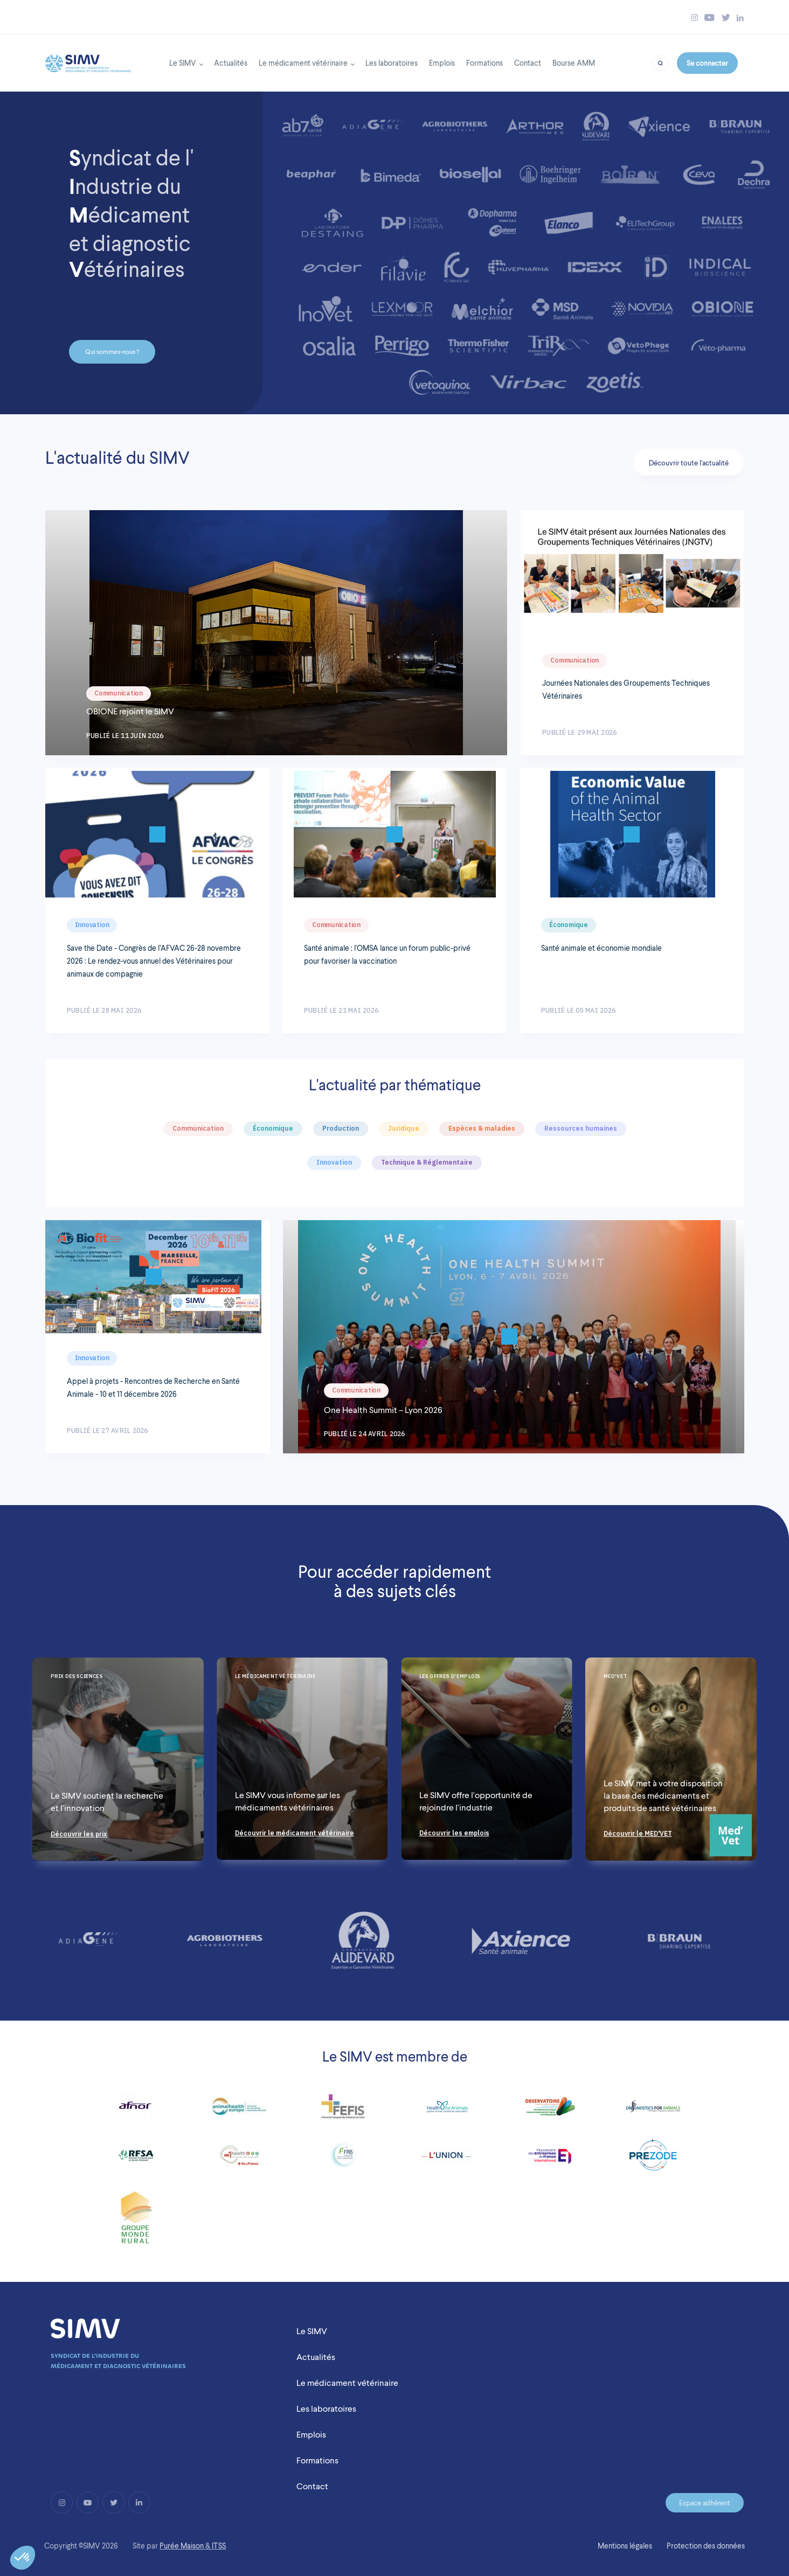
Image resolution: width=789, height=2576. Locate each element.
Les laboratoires (391, 62)
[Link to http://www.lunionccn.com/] (446, 2160)
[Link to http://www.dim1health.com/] (239, 2159)
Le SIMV (182, 62)
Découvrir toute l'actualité (689, 462)
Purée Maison (182, 2546)
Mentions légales (625, 2546)
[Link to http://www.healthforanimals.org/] (446, 2110)
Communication (118, 693)
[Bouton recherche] (660, 62)
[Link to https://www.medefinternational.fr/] (550, 2159)
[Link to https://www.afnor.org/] (136, 2110)
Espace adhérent (704, 2502)
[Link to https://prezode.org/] (653, 2159)
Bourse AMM (573, 62)
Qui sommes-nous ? (112, 352)
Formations (484, 62)
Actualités (230, 62)
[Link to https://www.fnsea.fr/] (135, 2222)
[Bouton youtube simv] (709, 17)
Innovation (92, 925)
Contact (527, 62)
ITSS (219, 2546)
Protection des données (706, 2546)
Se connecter (707, 63)
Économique (568, 925)
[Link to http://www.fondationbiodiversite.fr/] (342, 2159)
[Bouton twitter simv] (726, 17)
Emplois (442, 62)
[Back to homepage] (88, 60)
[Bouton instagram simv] (694, 17)
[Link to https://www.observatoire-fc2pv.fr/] (550, 2111)
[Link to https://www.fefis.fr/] (343, 2110)
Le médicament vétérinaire (303, 62)
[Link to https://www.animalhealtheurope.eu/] (239, 2111)
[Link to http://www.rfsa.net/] (136, 2159)
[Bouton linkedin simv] (740, 17)
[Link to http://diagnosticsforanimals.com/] (653, 2110)
